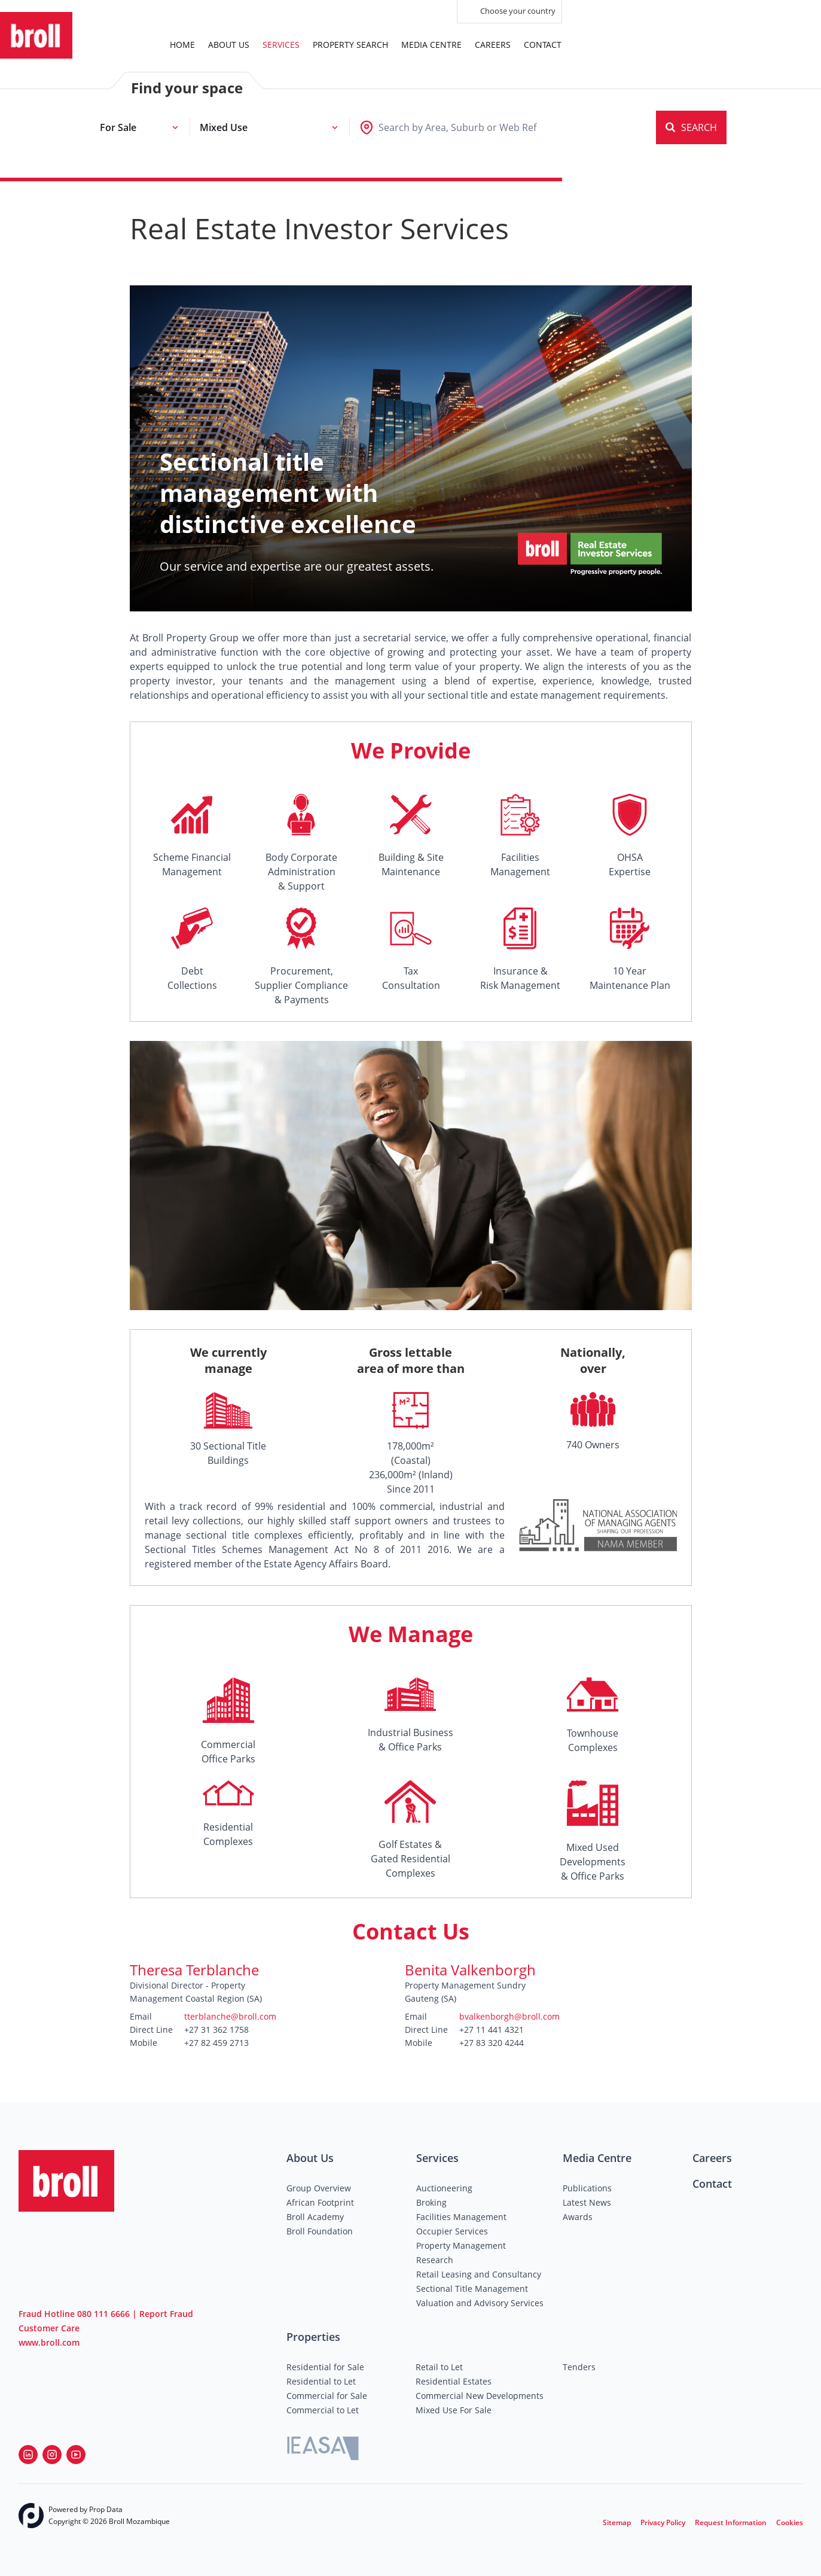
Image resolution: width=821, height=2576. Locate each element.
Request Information (731, 2522)
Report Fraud (166, 2313)
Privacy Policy (662, 2522)
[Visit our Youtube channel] (76, 2454)
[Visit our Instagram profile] (52, 2454)
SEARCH (691, 127)
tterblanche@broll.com (230, 2016)
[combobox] (457, 127)
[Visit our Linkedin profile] (28, 2454)
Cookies (789, 2522)
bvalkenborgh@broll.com (509, 2016)
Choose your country (509, 11)
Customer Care (49, 2328)
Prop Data (106, 2509)
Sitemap (617, 2522)
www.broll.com (49, 2342)
